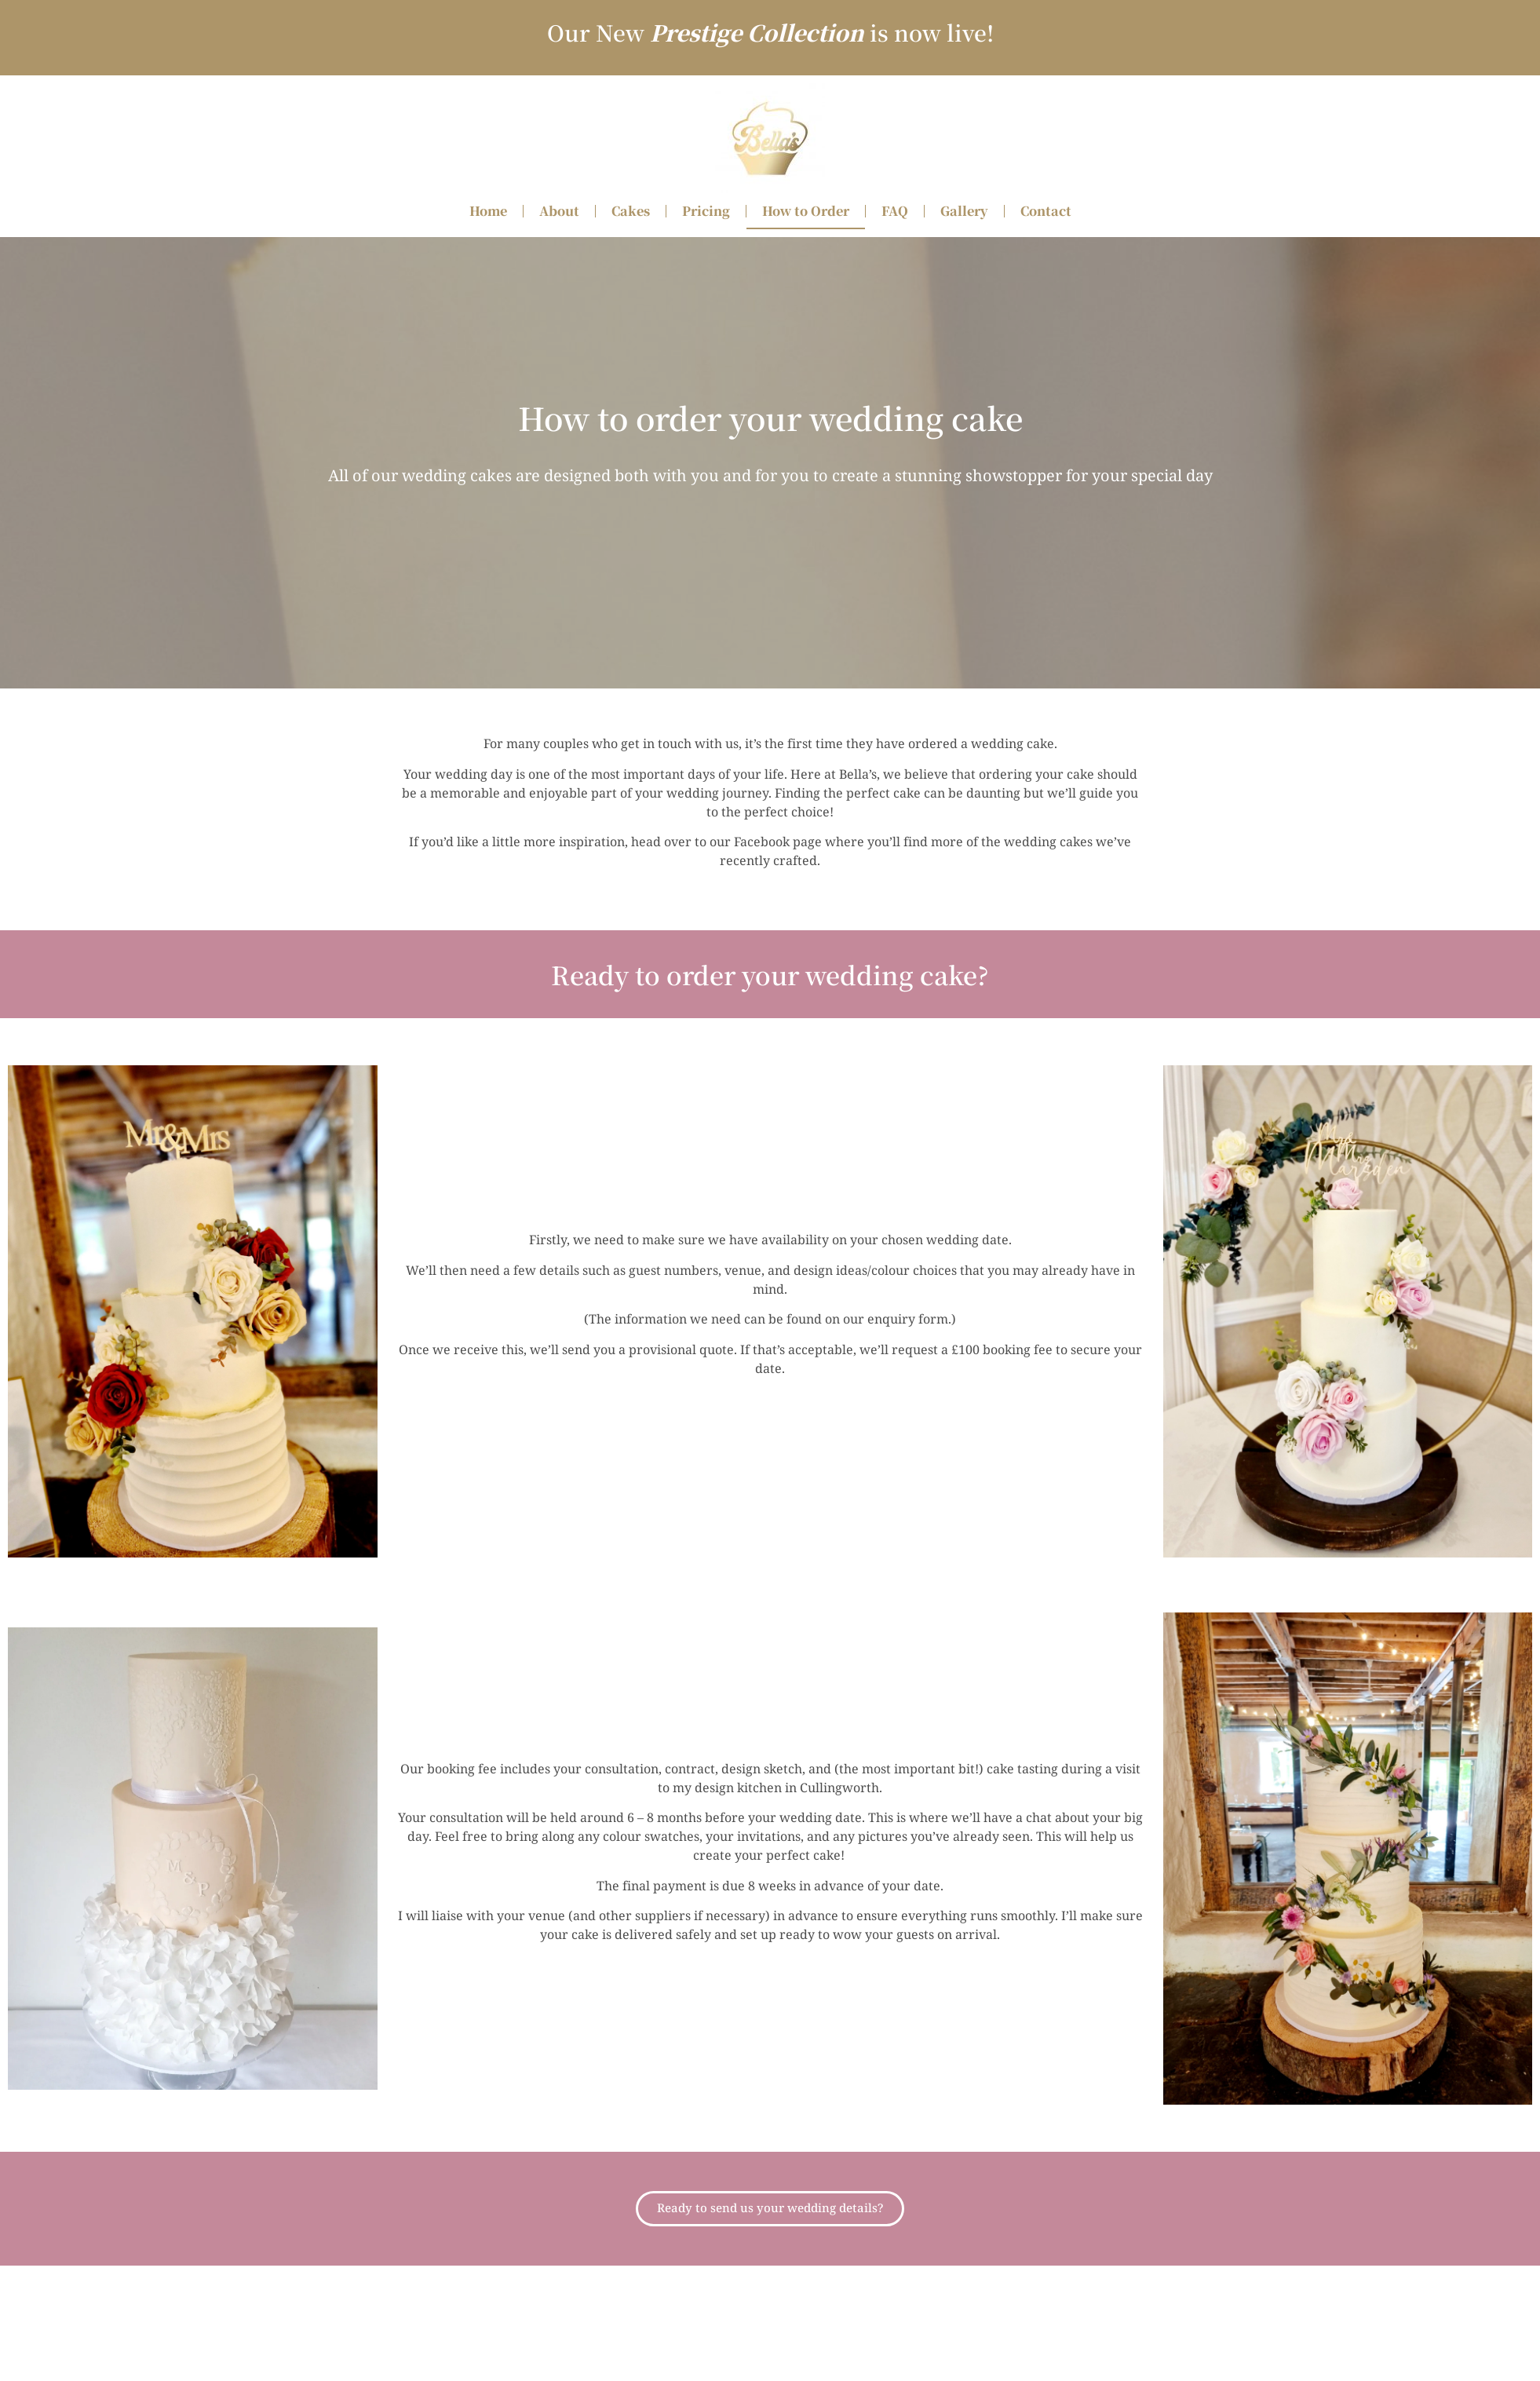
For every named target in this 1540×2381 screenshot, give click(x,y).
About (559, 211)
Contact (1045, 211)
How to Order (805, 211)
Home (488, 211)
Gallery (964, 211)
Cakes (630, 211)
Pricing (706, 211)
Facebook (762, 842)
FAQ (894, 211)
